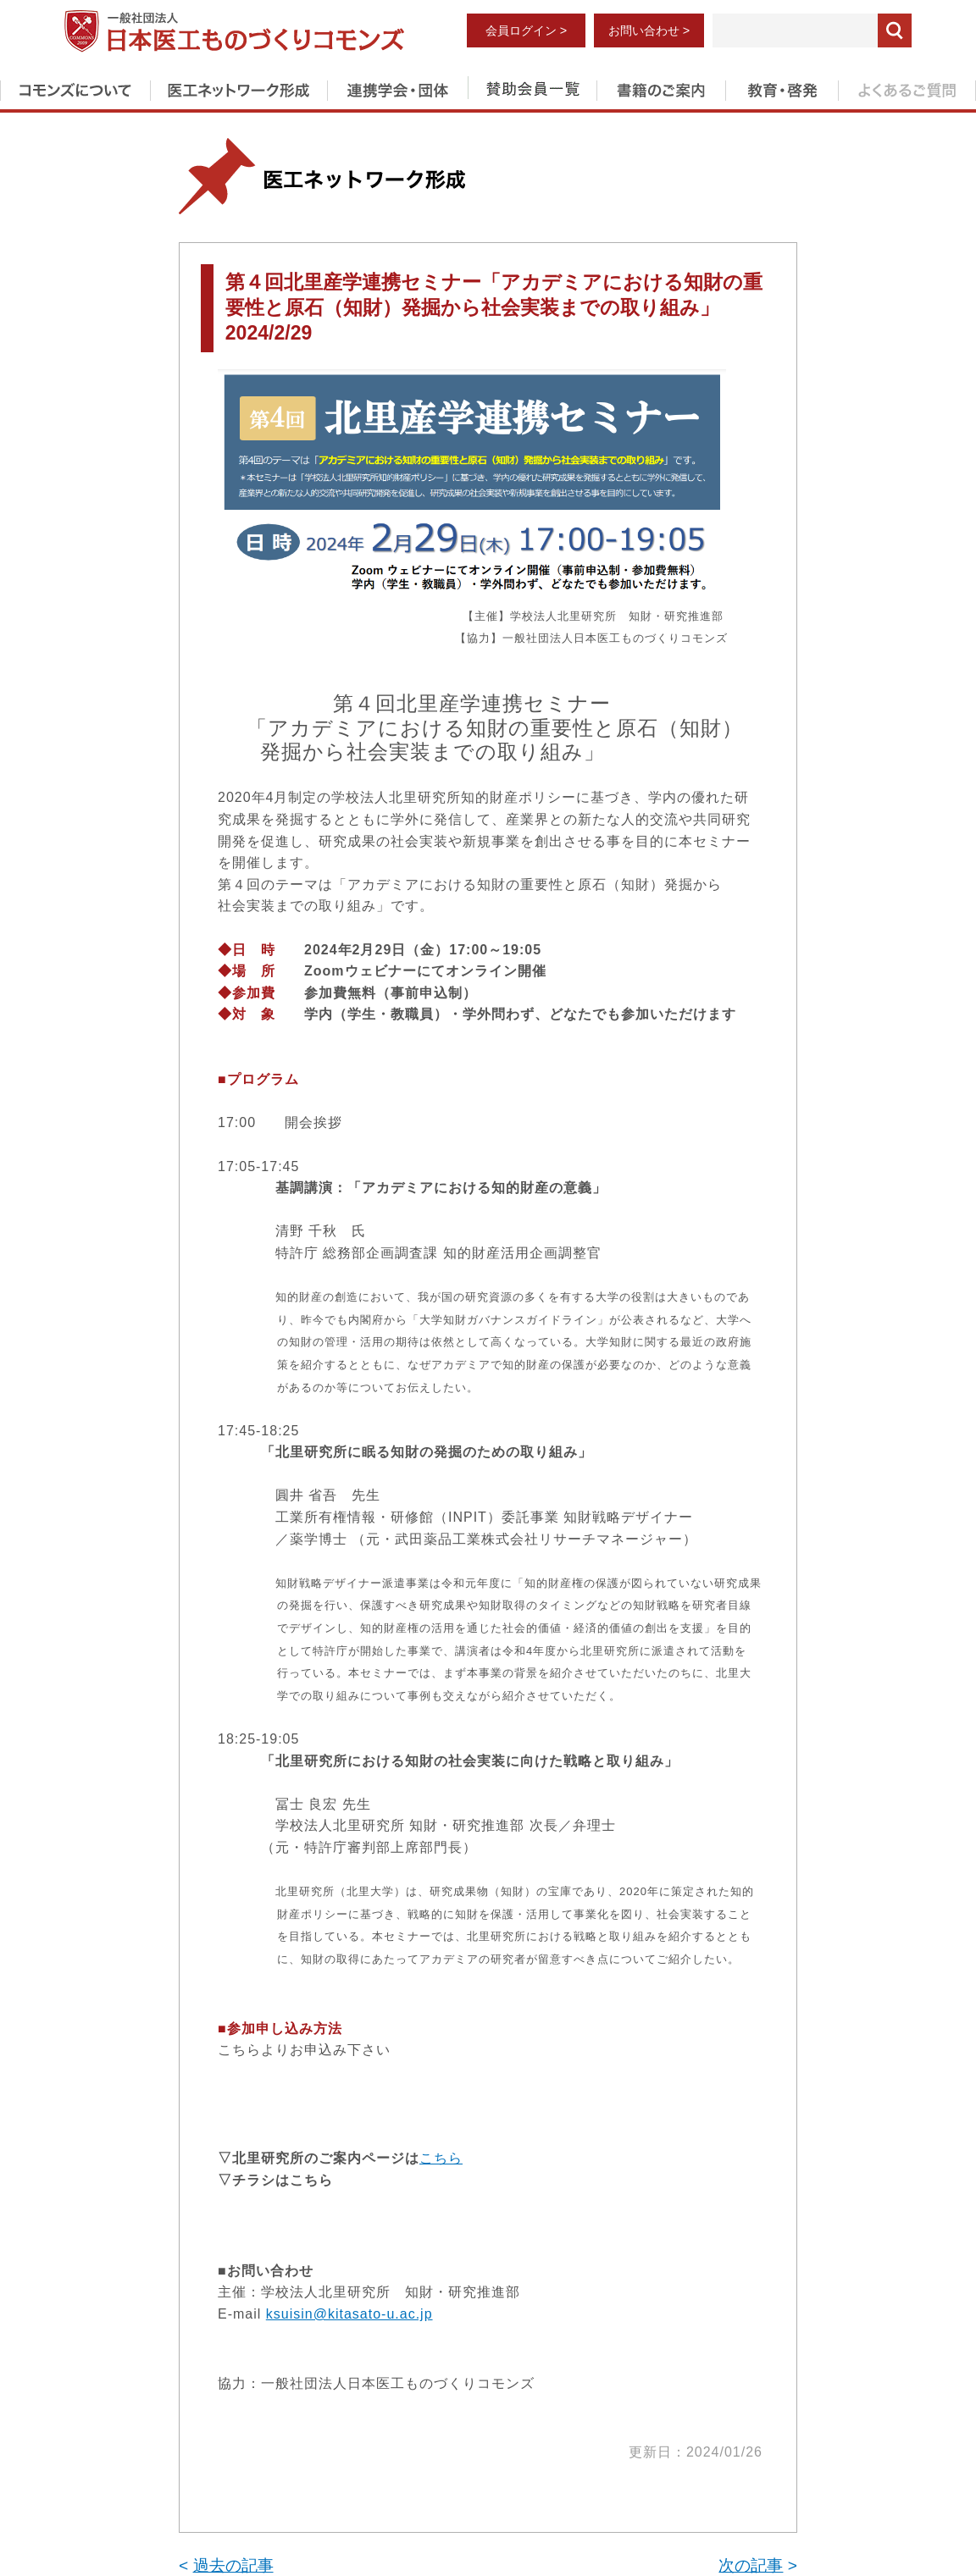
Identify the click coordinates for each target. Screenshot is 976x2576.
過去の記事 (233, 2565)
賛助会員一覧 (532, 87)
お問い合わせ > (649, 30)
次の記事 (750, 2565)
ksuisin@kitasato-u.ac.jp (349, 2314)
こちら (441, 2158)
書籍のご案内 (660, 87)
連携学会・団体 (397, 87)
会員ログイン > (526, 30)
